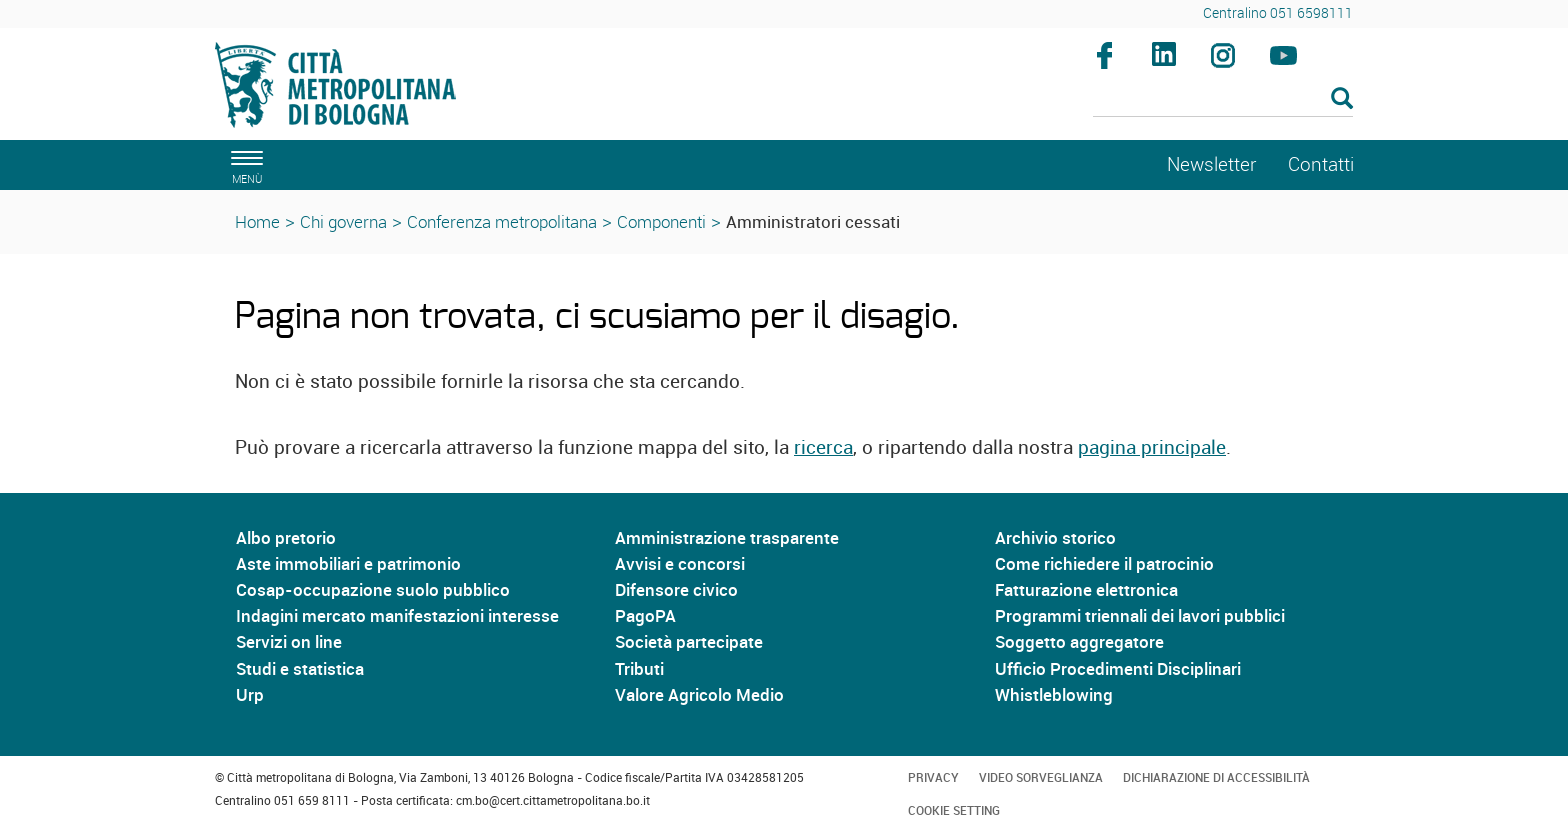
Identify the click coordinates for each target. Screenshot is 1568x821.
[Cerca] (1223, 100)
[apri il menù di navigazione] (244, 164)
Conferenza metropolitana (502, 221)
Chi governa (343, 221)
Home (257, 221)
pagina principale (1152, 447)
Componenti (661, 221)
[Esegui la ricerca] (1342, 99)
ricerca (823, 447)
